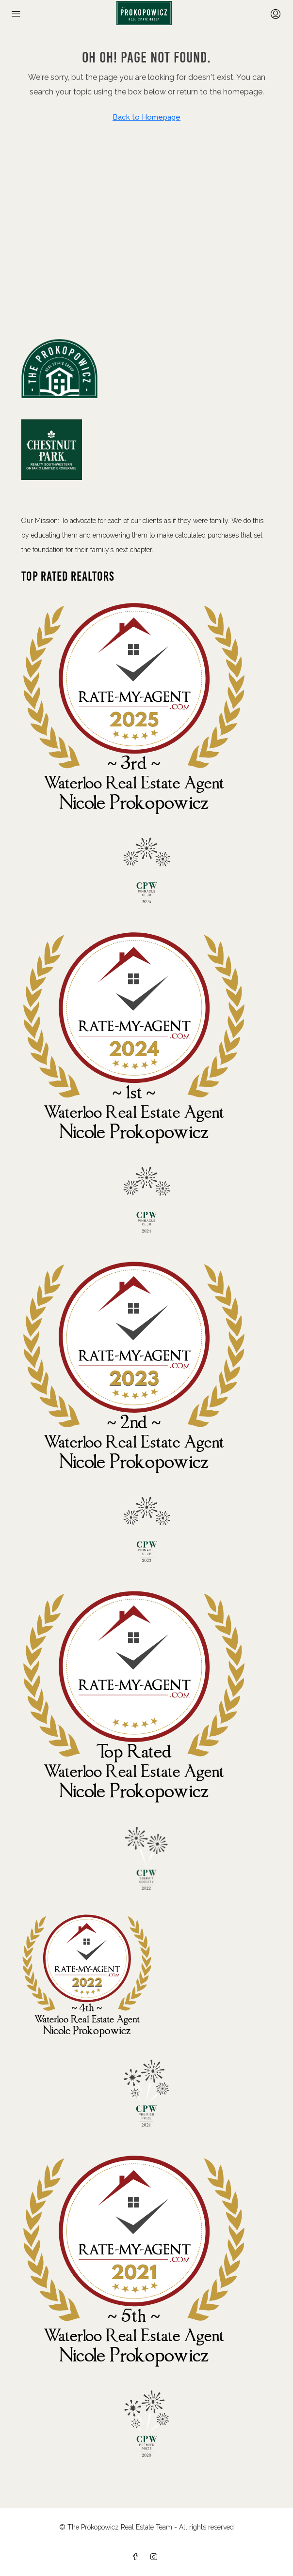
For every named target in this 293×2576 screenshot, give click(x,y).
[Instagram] (155, 2557)
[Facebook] (137, 2557)
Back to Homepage (146, 117)
